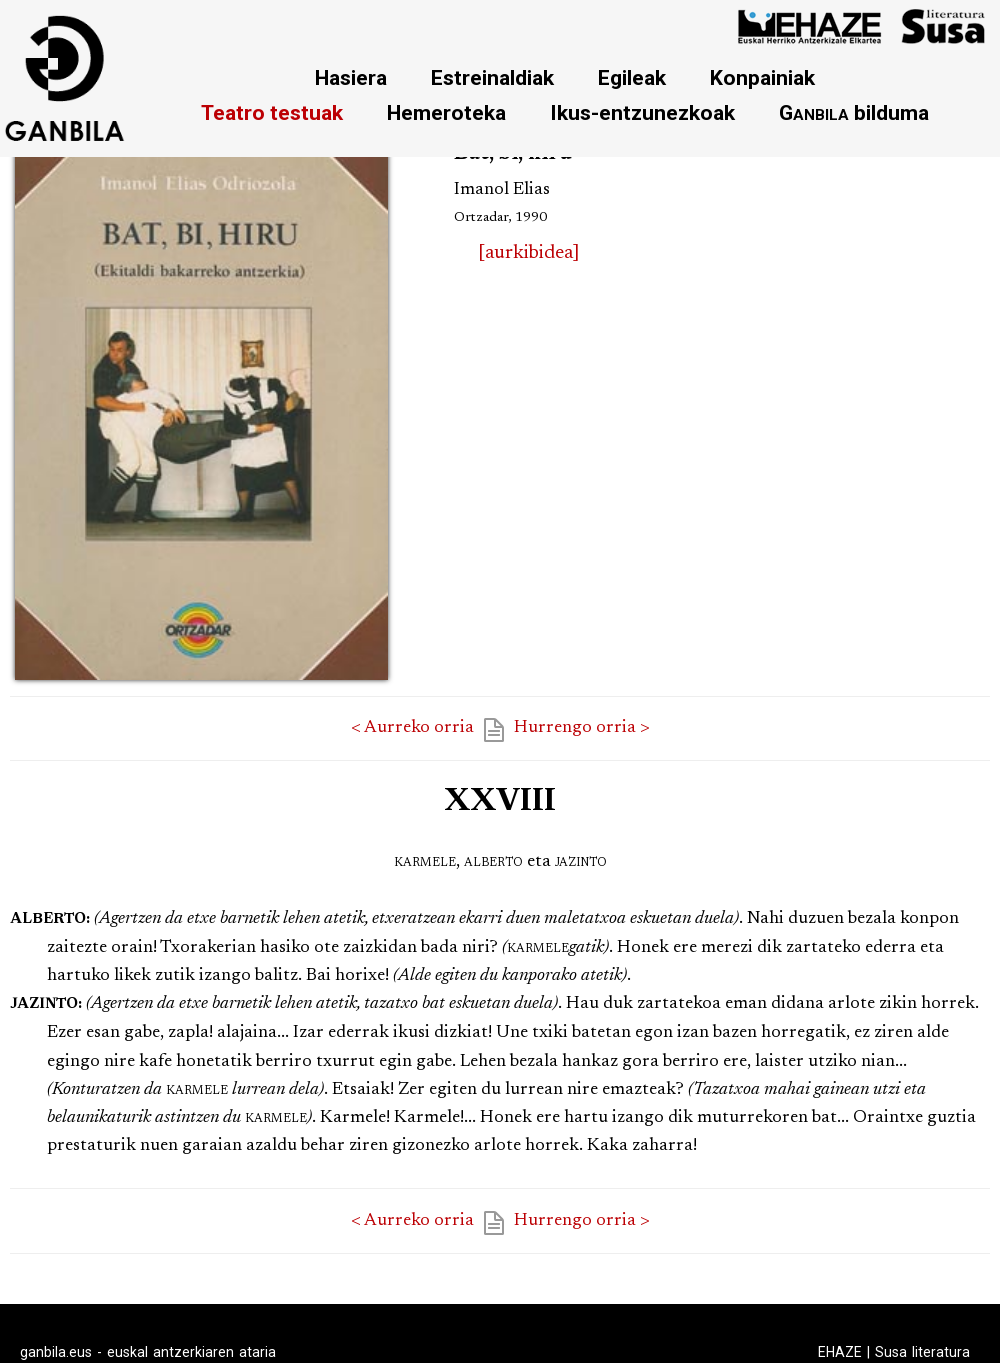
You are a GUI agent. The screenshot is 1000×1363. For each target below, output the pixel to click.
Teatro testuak (272, 112)
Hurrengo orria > (582, 728)
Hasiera (351, 77)
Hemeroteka (446, 112)
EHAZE (840, 1352)
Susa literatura (922, 1352)
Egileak (632, 77)
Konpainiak (762, 77)
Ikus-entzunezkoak (642, 112)
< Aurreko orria (412, 728)
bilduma (854, 112)
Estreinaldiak (492, 77)
